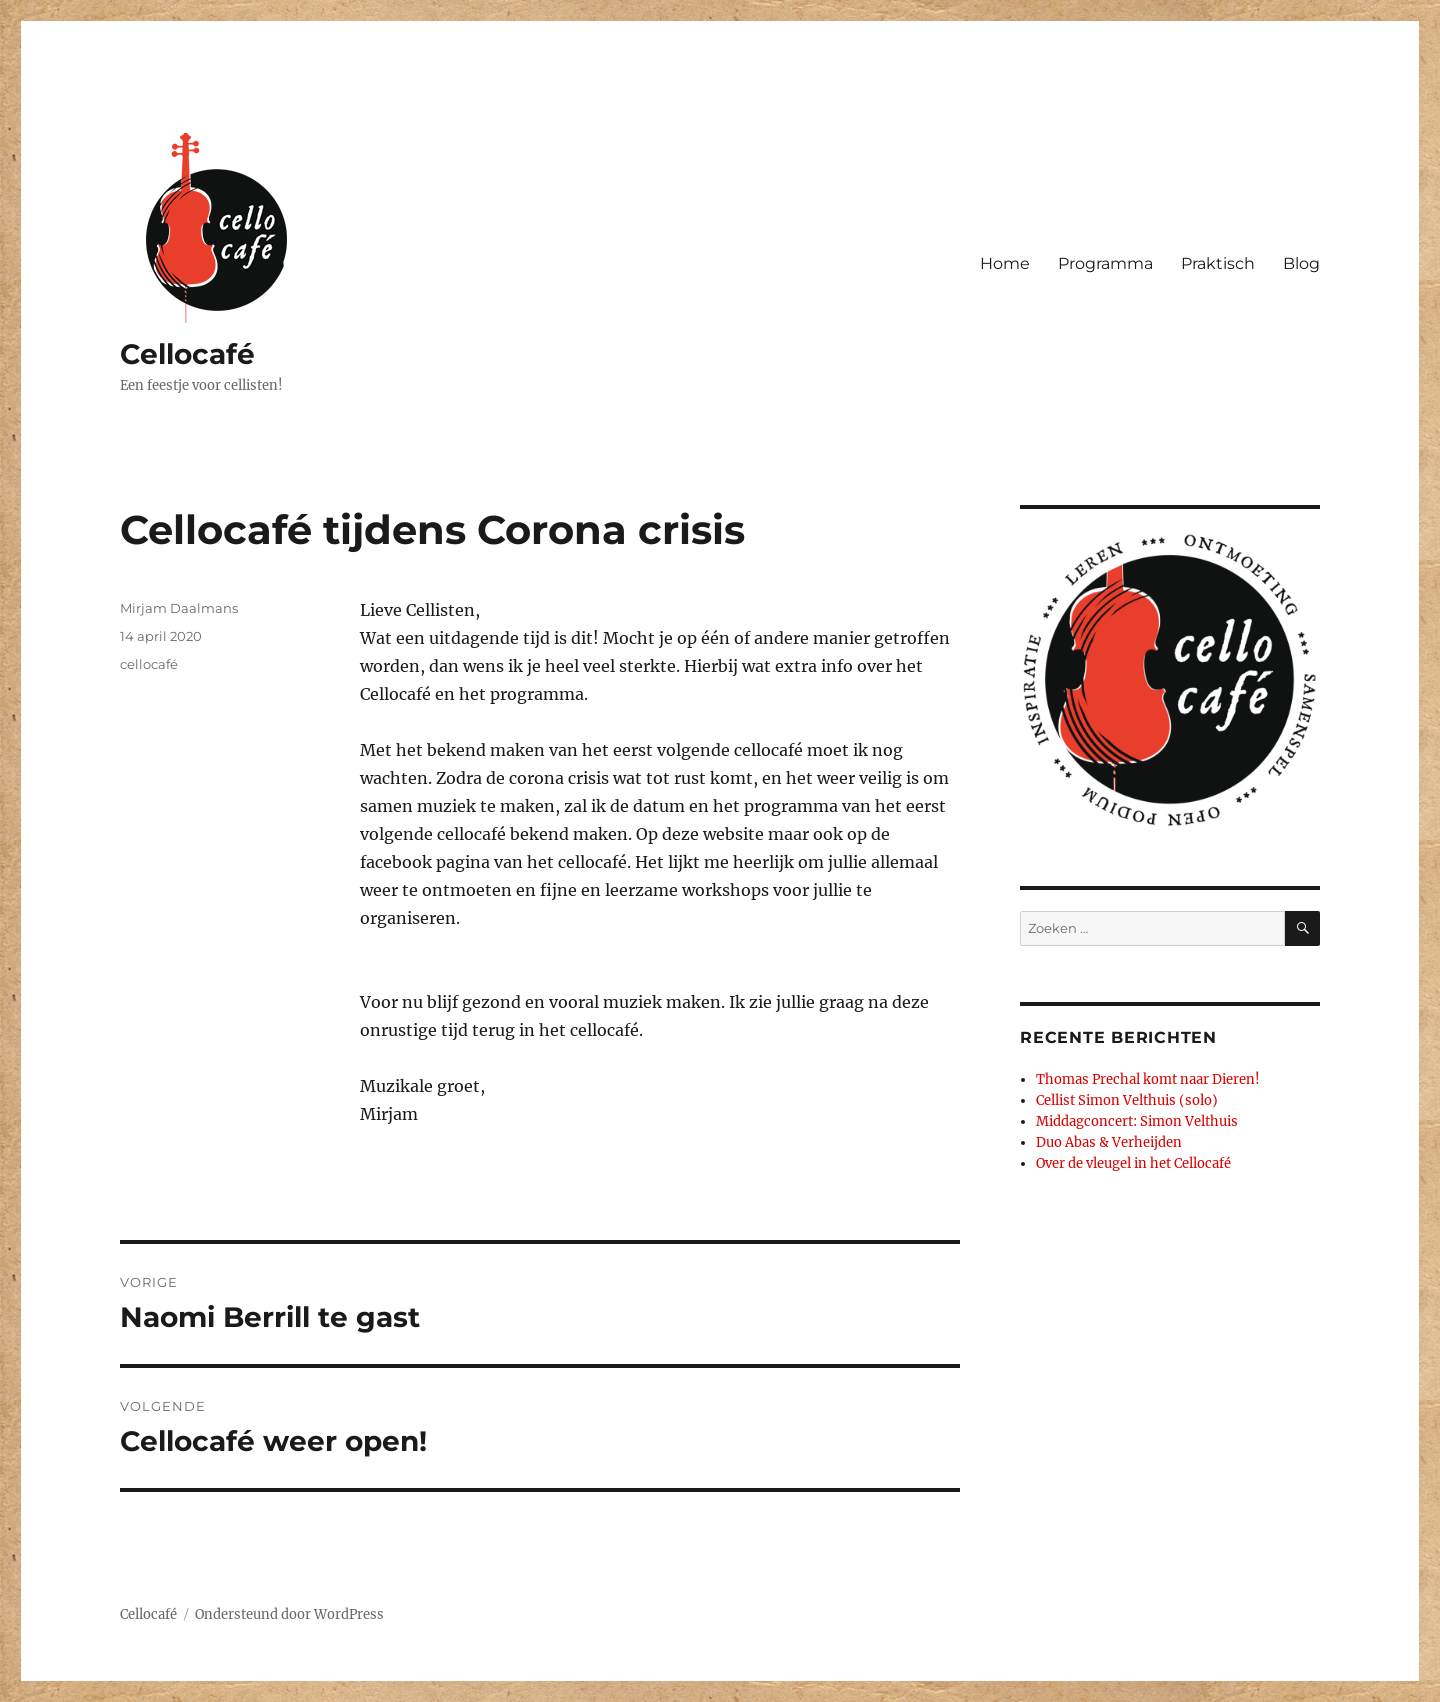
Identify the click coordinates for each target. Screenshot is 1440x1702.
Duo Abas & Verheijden (1109, 1142)
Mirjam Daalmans (179, 608)
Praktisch (1218, 263)
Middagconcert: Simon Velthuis (1137, 1121)
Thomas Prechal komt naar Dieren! (1148, 1079)
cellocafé (149, 664)
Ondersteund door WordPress (289, 1614)
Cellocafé (187, 354)
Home (1005, 263)
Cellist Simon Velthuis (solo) (1127, 1100)
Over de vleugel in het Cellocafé (1133, 1163)
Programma (1105, 263)
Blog (1301, 263)
